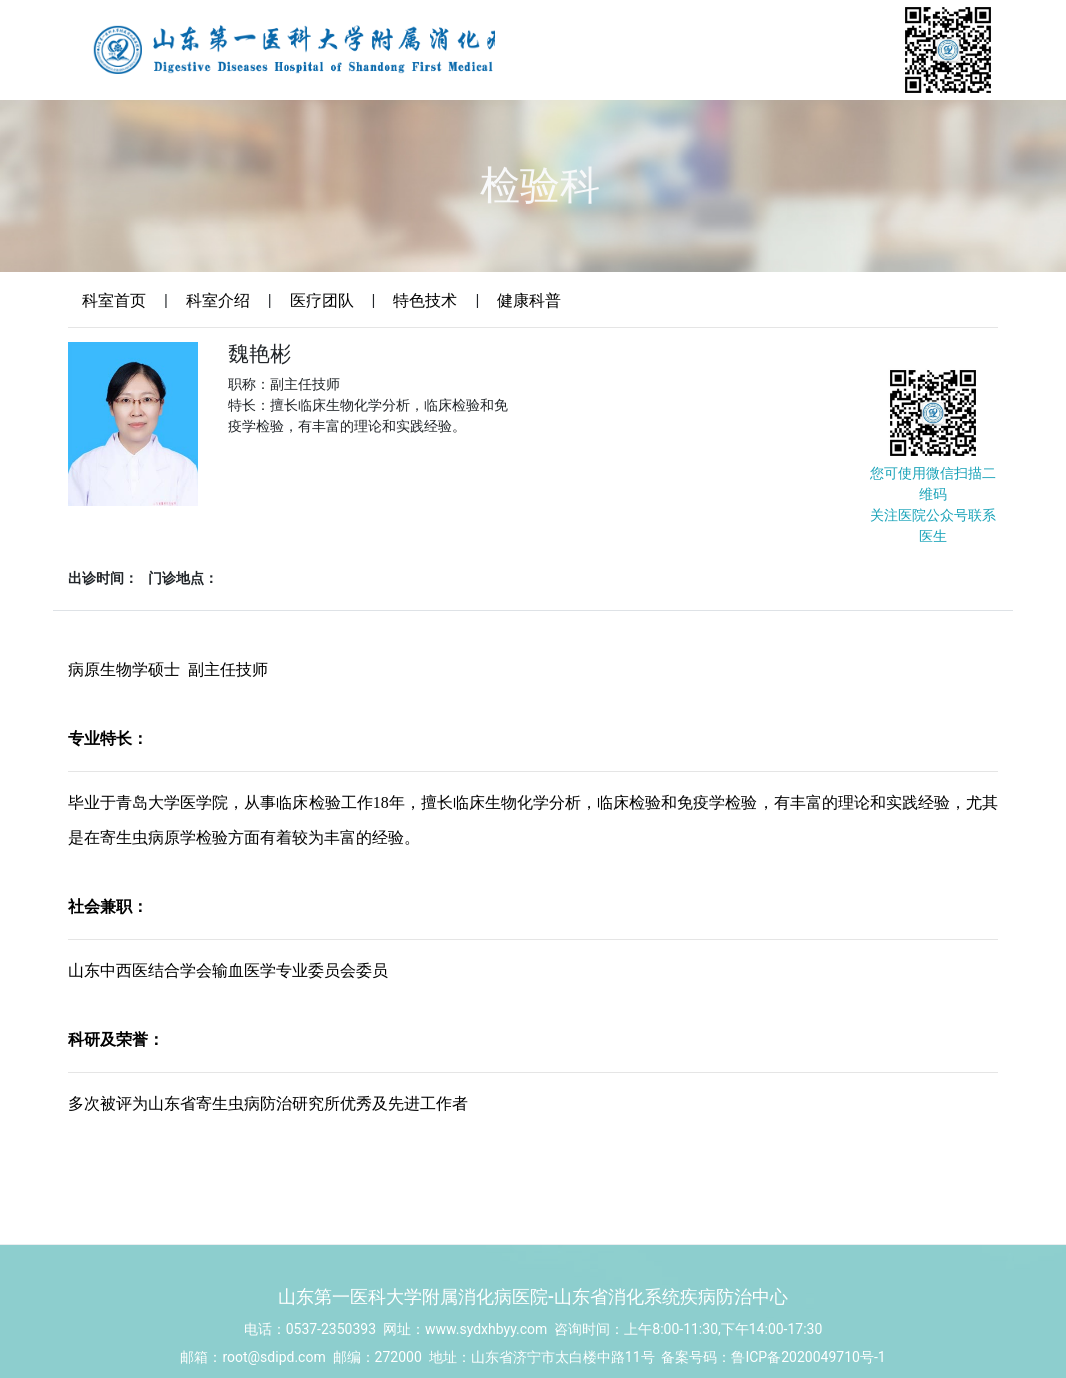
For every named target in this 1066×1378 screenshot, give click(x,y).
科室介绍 (218, 300)
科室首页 (114, 300)
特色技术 (425, 300)
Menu (1048, 155)
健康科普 (529, 300)
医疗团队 (322, 300)
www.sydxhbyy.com (486, 1361)
